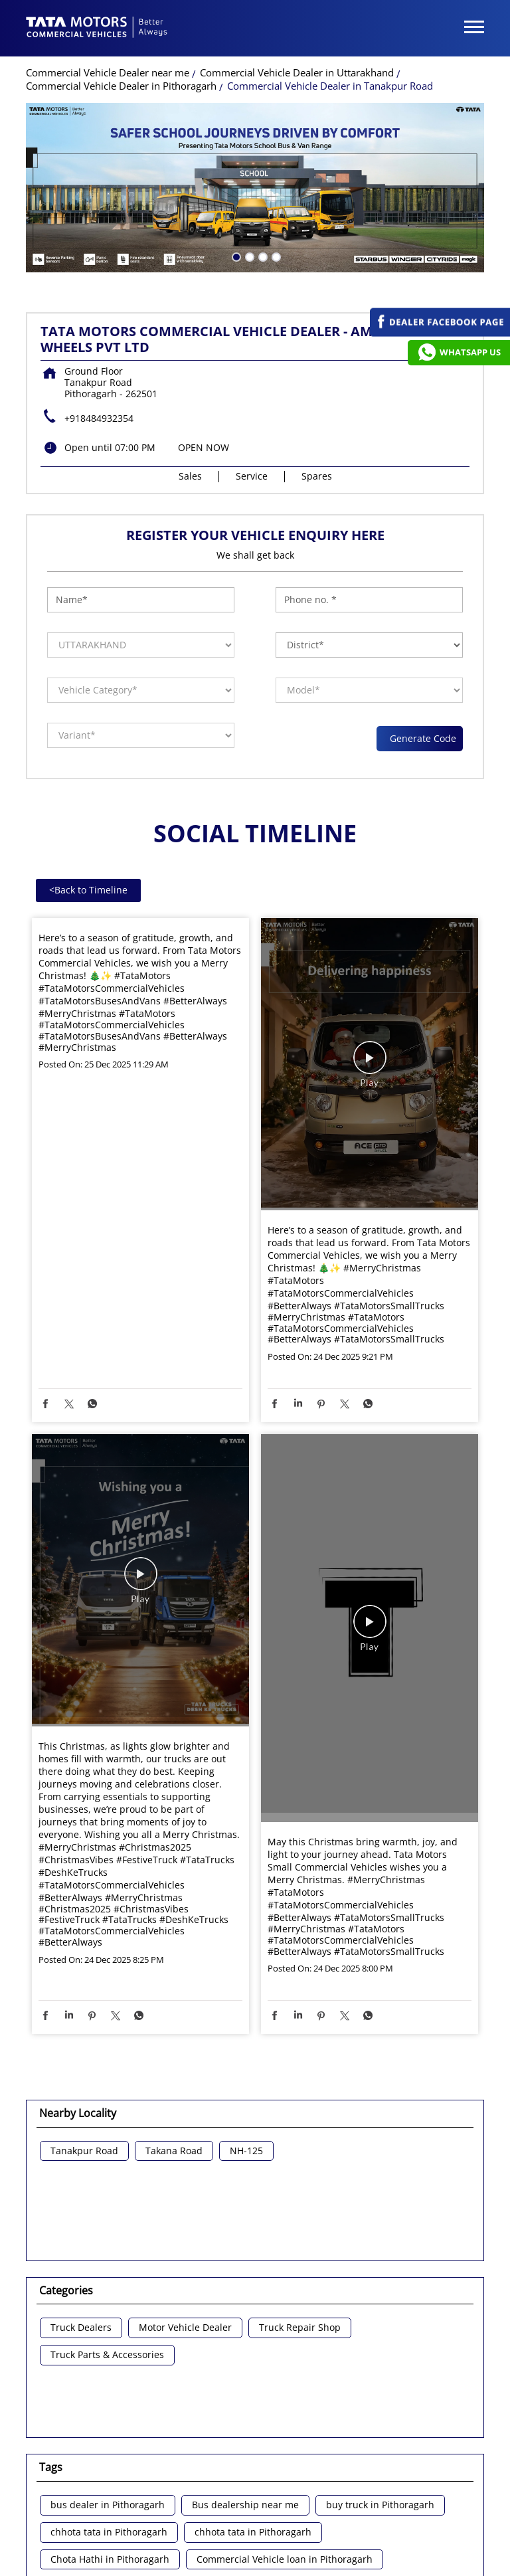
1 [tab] (235, 254)
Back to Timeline (88, 888)
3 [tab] (261, 254)
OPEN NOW (203, 446)
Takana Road (174, 2150)
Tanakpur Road (84, 2150)
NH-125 (246, 2150)
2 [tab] (248, 254)
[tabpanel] (255, 186)
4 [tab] (275, 254)
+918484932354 (98, 417)
